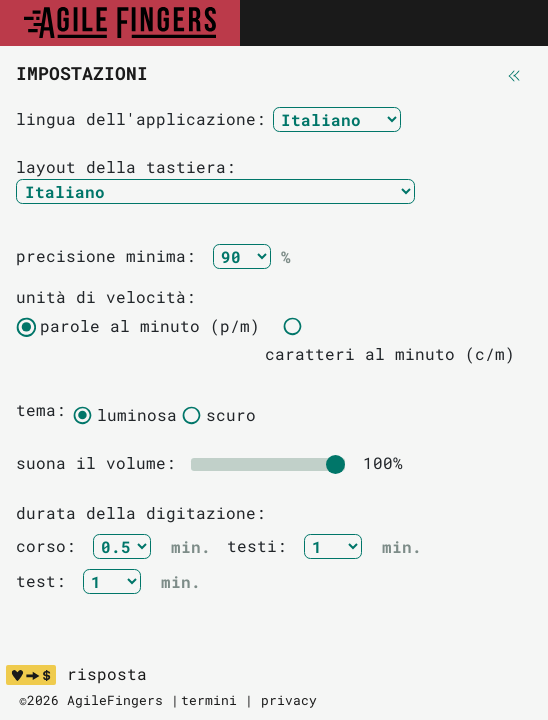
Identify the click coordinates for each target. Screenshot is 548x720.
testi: (262, 545)
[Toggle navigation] (511, 23)
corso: (51, 545)
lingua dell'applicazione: (141, 118)
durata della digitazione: (141, 512)
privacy (289, 700)
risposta (107, 674)
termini (209, 700)
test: (46, 580)
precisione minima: (111, 255)
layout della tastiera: (126, 166)
